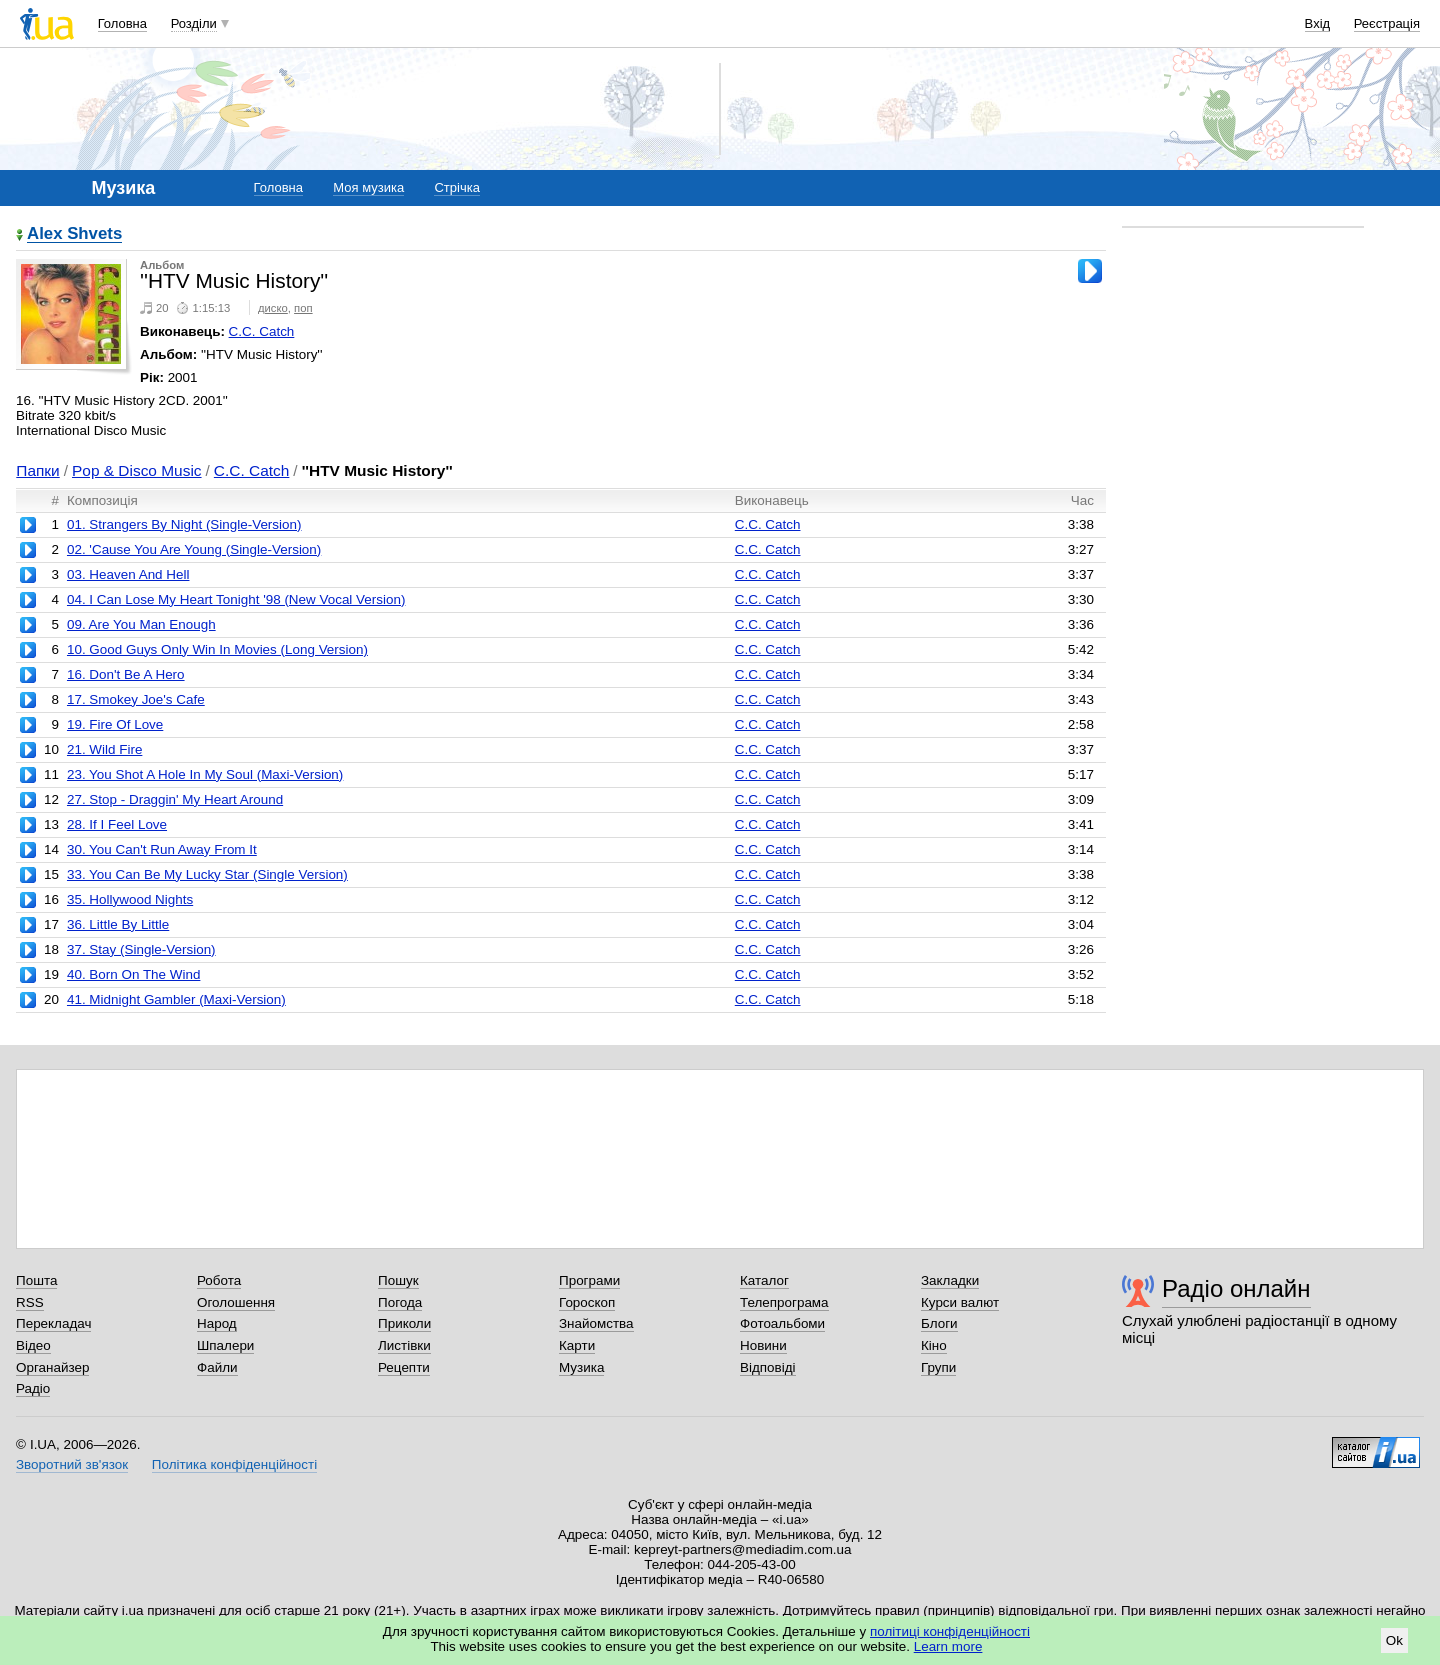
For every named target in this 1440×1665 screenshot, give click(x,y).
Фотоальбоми (782, 1323)
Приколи (404, 1323)
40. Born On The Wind (133, 974)
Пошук (398, 1280)
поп (303, 308)
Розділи (194, 23)
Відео (33, 1345)
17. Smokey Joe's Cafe (136, 699)
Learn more (948, 1646)
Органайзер (52, 1367)
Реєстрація (1387, 23)
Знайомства (596, 1323)
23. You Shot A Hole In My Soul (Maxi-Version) (205, 774)
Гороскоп (587, 1302)
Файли (217, 1367)
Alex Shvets (74, 234)
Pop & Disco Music (137, 470)
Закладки (950, 1280)
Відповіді (768, 1367)
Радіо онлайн (1236, 1288)
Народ (217, 1323)
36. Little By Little (118, 924)
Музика (581, 1367)
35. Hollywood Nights (130, 899)
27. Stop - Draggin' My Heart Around (175, 799)
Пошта (36, 1280)
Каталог (764, 1280)
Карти (577, 1345)
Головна (122, 23)
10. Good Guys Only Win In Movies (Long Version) (217, 649)
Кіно (934, 1345)
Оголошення (236, 1302)
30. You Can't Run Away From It (162, 849)
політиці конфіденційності (950, 1631)
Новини (763, 1345)
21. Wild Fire (104, 749)
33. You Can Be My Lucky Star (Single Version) (207, 874)
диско (273, 308)
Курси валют (960, 1302)
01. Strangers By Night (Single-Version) (184, 524)
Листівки (404, 1345)
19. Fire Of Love (115, 724)
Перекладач (53, 1323)
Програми (589, 1280)
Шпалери (225, 1345)
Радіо (33, 1388)
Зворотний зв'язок (72, 1464)
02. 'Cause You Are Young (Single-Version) (194, 549)
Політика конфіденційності (234, 1464)
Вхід (1318, 23)
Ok (1394, 1640)
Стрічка (456, 187)
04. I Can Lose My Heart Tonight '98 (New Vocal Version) (236, 599)
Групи (938, 1367)
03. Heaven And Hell (128, 574)
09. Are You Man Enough (141, 624)
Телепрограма (784, 1302)
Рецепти (404, 1367)
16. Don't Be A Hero (126, 674)
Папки (37, 470)
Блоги (939, 1323)
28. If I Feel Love (117, 824)
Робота (219, 1280)
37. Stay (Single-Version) (141, 949)
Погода (400, 1302)
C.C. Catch (262, 331)
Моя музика (368, 187)
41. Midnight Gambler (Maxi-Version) (176, 999)
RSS (30, 1302)
